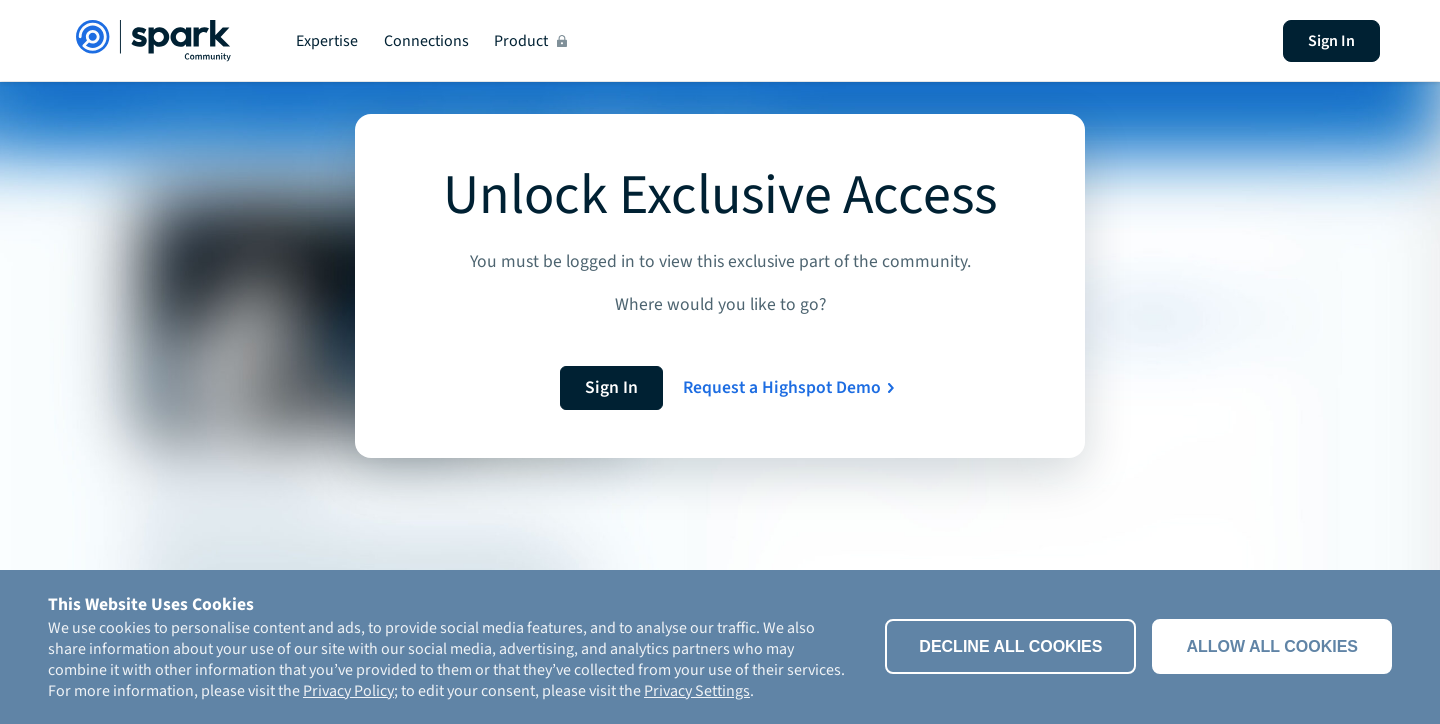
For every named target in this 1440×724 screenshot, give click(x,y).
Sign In (1331, 41)
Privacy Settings (697, 691)
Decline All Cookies (1010, 646)
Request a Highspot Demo (782, 387)
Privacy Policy (348, 691)
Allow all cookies (1272, 646)
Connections (426, 41)
